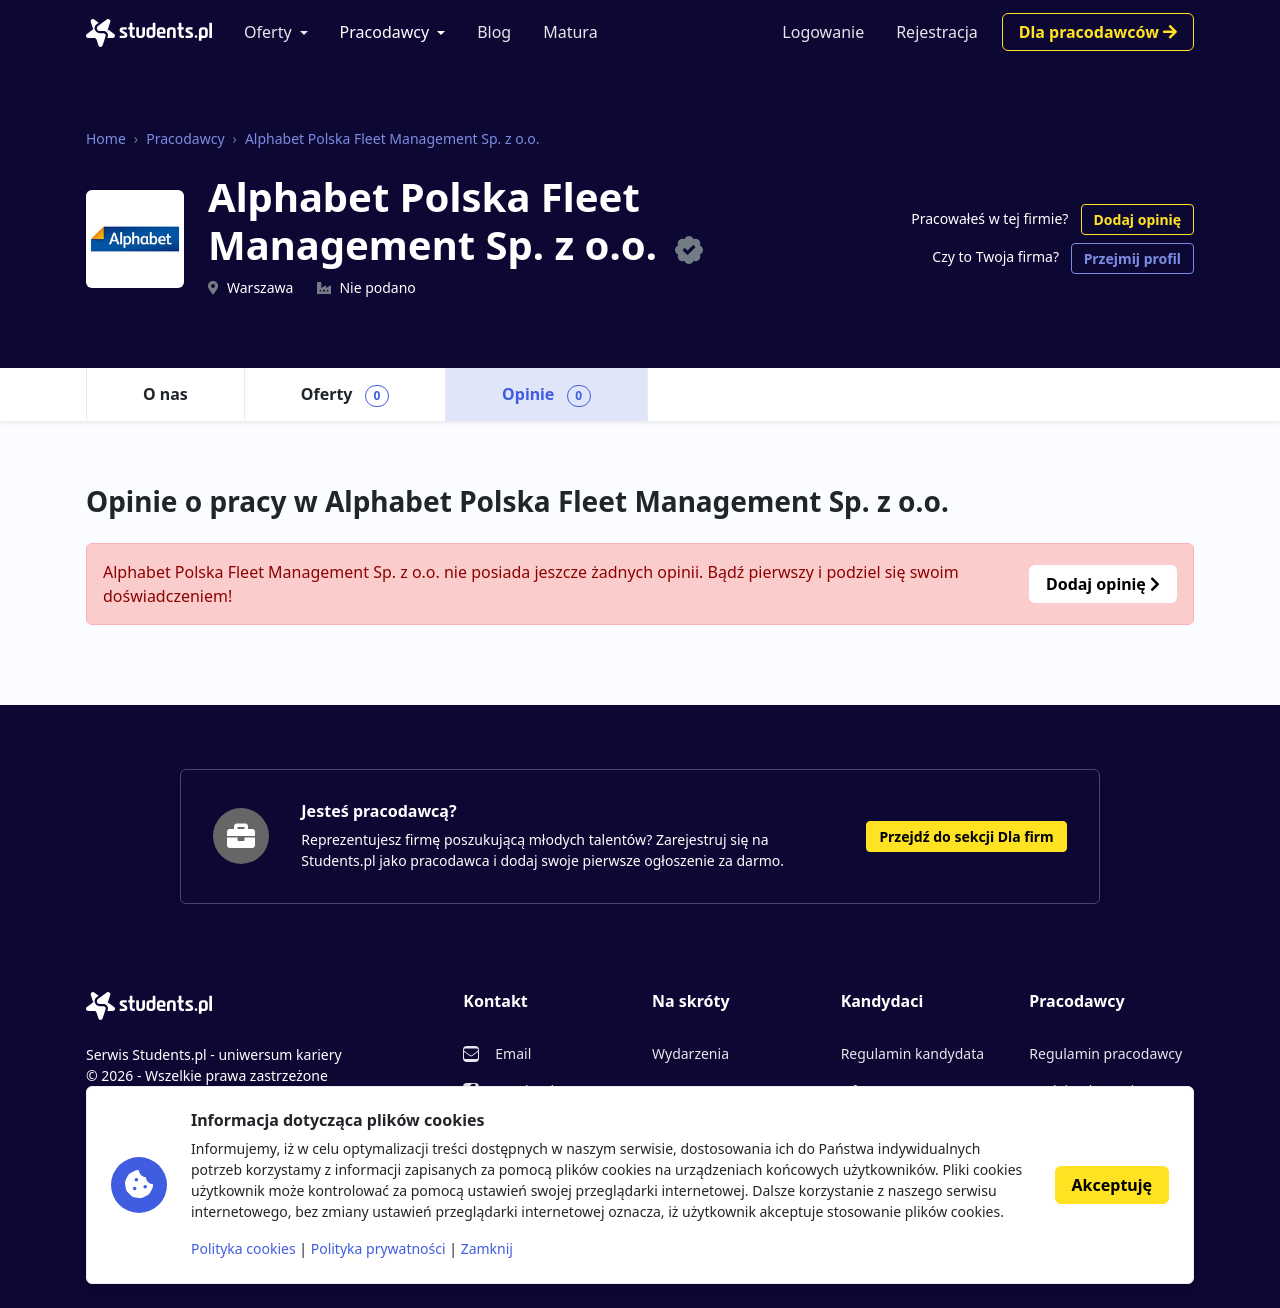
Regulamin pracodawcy (1105, 1053)
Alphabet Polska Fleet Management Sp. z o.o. (392, 138)
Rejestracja (937, 32)
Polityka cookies (243, 1248)
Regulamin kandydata (912, 1053)
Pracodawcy (385, 32)
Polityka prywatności (378, 1248)
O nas (165, 394)
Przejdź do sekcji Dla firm (966, 836)
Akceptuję (1112, 1185)
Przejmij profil (1132, 258)
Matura (570, 32)
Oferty (268, 32)
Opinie (546, 395)
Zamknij (487, 1248)
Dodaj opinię (1137, 219)
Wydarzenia (690, 1053)
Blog (494, 32)
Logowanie (823, 32)
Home (106, 138)
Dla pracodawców (1098, 32)
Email (513, 1053)
